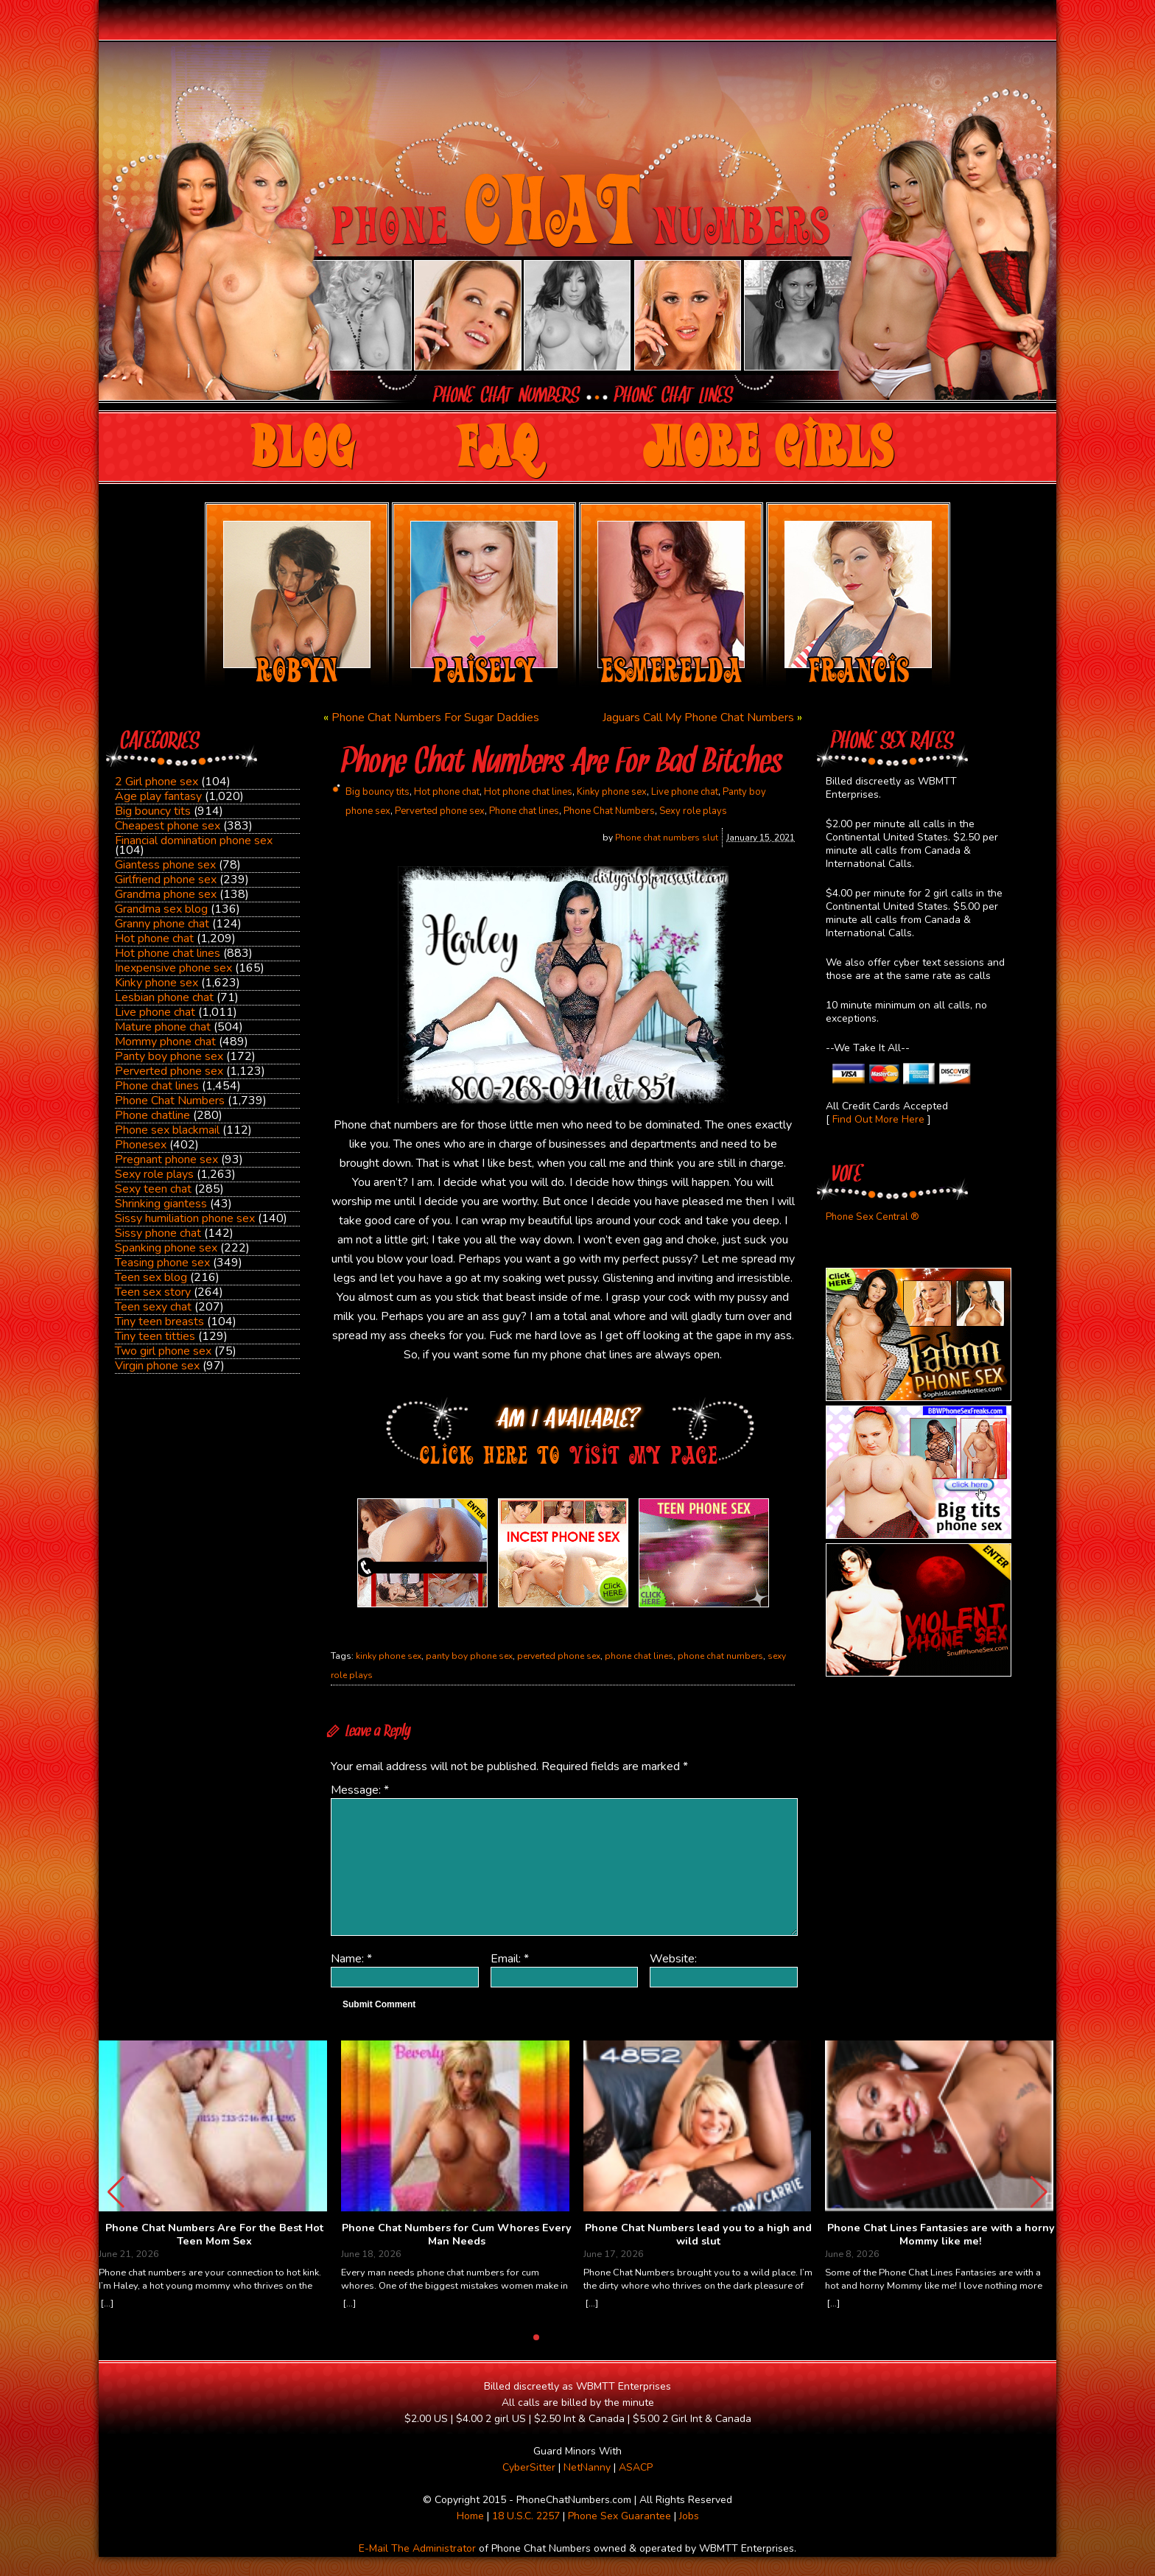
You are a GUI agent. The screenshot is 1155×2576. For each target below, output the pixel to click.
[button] (1039, 2192)
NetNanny (587, 2467)
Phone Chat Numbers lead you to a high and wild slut (698, 2234)
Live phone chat (155, 1012)
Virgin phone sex (157, 1366)
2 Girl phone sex (156, 781)
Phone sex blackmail (167, 1130)
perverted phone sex (558, 1656)
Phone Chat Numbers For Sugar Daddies (435, 717)
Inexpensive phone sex (173, 968)
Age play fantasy (158, 796)
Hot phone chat (154, 938)
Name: (351, 1959)
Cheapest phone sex (167, 826)
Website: (673, 1959)
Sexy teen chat (153, 1189)
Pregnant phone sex (166, 1159)
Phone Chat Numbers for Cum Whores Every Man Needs (457, 2234)
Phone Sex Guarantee (619, 2516)
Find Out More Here (878, 1119)
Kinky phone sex (156, 983)
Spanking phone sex (166, 1248)
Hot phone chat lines (167, 953)
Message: (360, 1790)
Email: (510, 1959)
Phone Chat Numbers (170, 1100)
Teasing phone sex (162, 1262)
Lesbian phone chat (164, 997)
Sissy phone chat (158, 1233)
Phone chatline (152, 1115)
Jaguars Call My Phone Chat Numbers (698, 717)
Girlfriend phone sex (166, 879)
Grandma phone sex (166, 894)
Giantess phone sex (165, 865)
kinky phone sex (388, 1656)
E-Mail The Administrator (417, 2548)
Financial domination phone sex (194, 840)
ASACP (636, 2467)
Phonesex (140, 1145)
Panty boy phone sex (169, 1056)
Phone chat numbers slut (666, 837)
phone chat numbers (720, 1656)
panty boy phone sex (469, 1656)
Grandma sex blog (161, 909)
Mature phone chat (163, 1027)
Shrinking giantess (161, 1204)
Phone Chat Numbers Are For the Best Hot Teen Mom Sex (214, 2234)
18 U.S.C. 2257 (526, 2516)
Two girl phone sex (163, 1351)
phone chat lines (639, 1656)
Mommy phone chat (165, 1041)
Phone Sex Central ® (872, 1217)
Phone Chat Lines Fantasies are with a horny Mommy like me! (941, 2234)
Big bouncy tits (153, 811)
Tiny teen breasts (159, 1321)
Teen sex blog (151, 1277)
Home (470, 2516)
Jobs (689, 2516)
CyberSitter (528, 2467)
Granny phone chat (162, 924)
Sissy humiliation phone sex (185, 1218)
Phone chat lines (157, 1086)
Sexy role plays (154, 1174)
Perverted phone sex (169, 1071)
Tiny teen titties (155, 1336)
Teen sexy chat (153, 1307)
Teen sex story (153, 1292)
